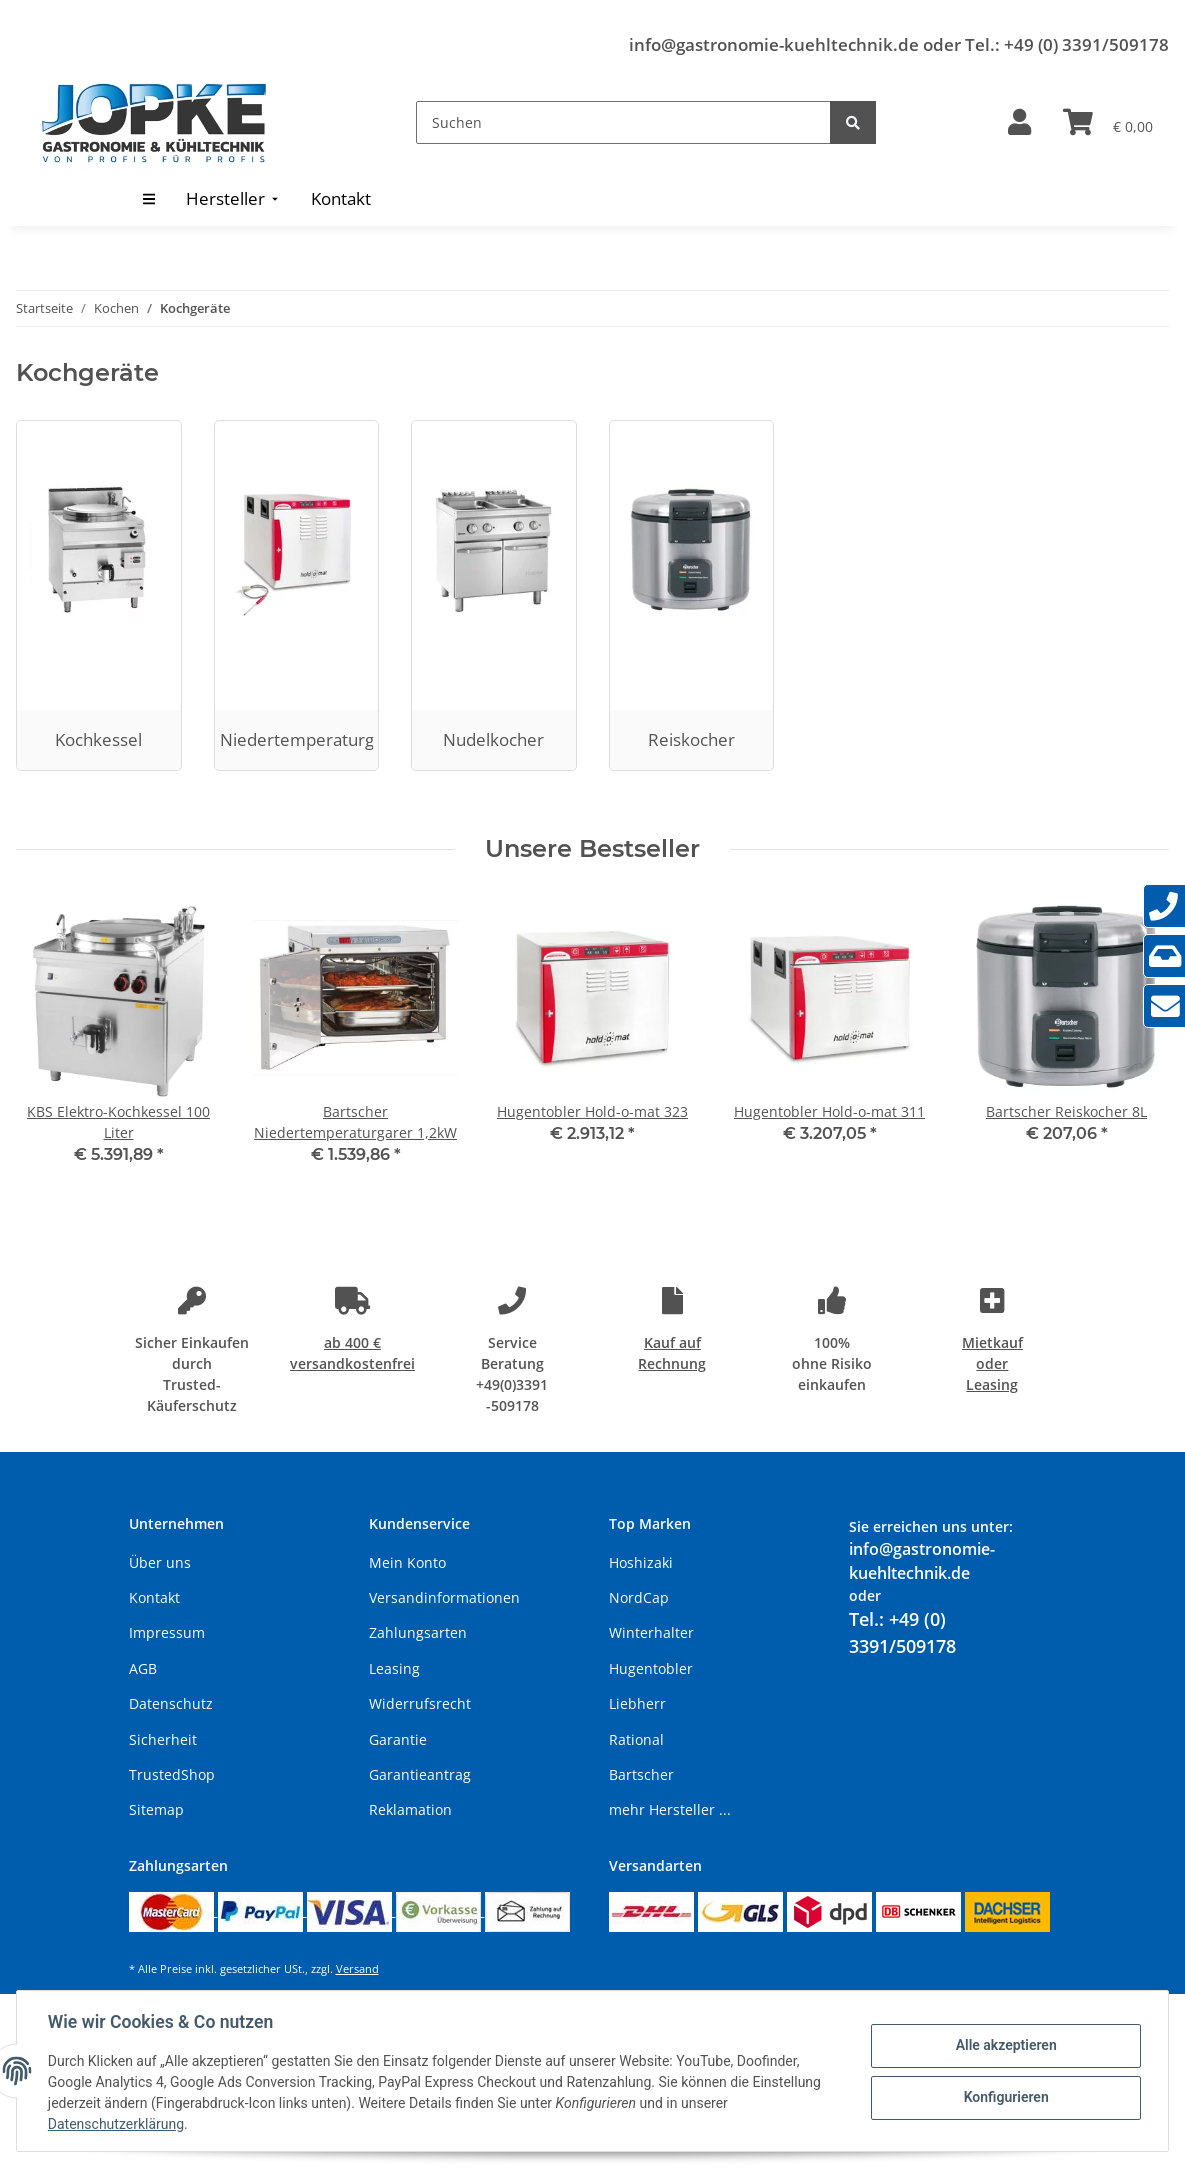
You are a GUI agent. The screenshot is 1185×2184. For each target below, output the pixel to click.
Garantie (398, 1739)
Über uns (160, 1562)
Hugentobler (651, 1668)
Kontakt (154, 1597)
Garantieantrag (420, 1774)
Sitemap (156, 1809)
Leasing (394, 1668)
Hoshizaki (641, 1562)
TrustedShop (172, 1774)
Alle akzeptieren (1004, 2045)
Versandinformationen (444, 1597)
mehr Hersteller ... (670, 1809)
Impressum (167, 1632)
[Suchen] (623, 122)
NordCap (639, 1597)
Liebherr (637, 1703)
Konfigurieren (1004, 2097)
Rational (636, 1739)
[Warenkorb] (1108, 123)
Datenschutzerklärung (117, 2124)
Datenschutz (171, 1703)
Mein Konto (407, 1562)
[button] (1019, 123)
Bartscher (641, 1774)
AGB (143, 1668)
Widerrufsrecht (420, 1703)
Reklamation (410, 1809)
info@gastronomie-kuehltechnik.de (774, 44)
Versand (357, 1968)
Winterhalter (651, 1632)
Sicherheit (163, 1739)
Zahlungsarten (418, 1632)
